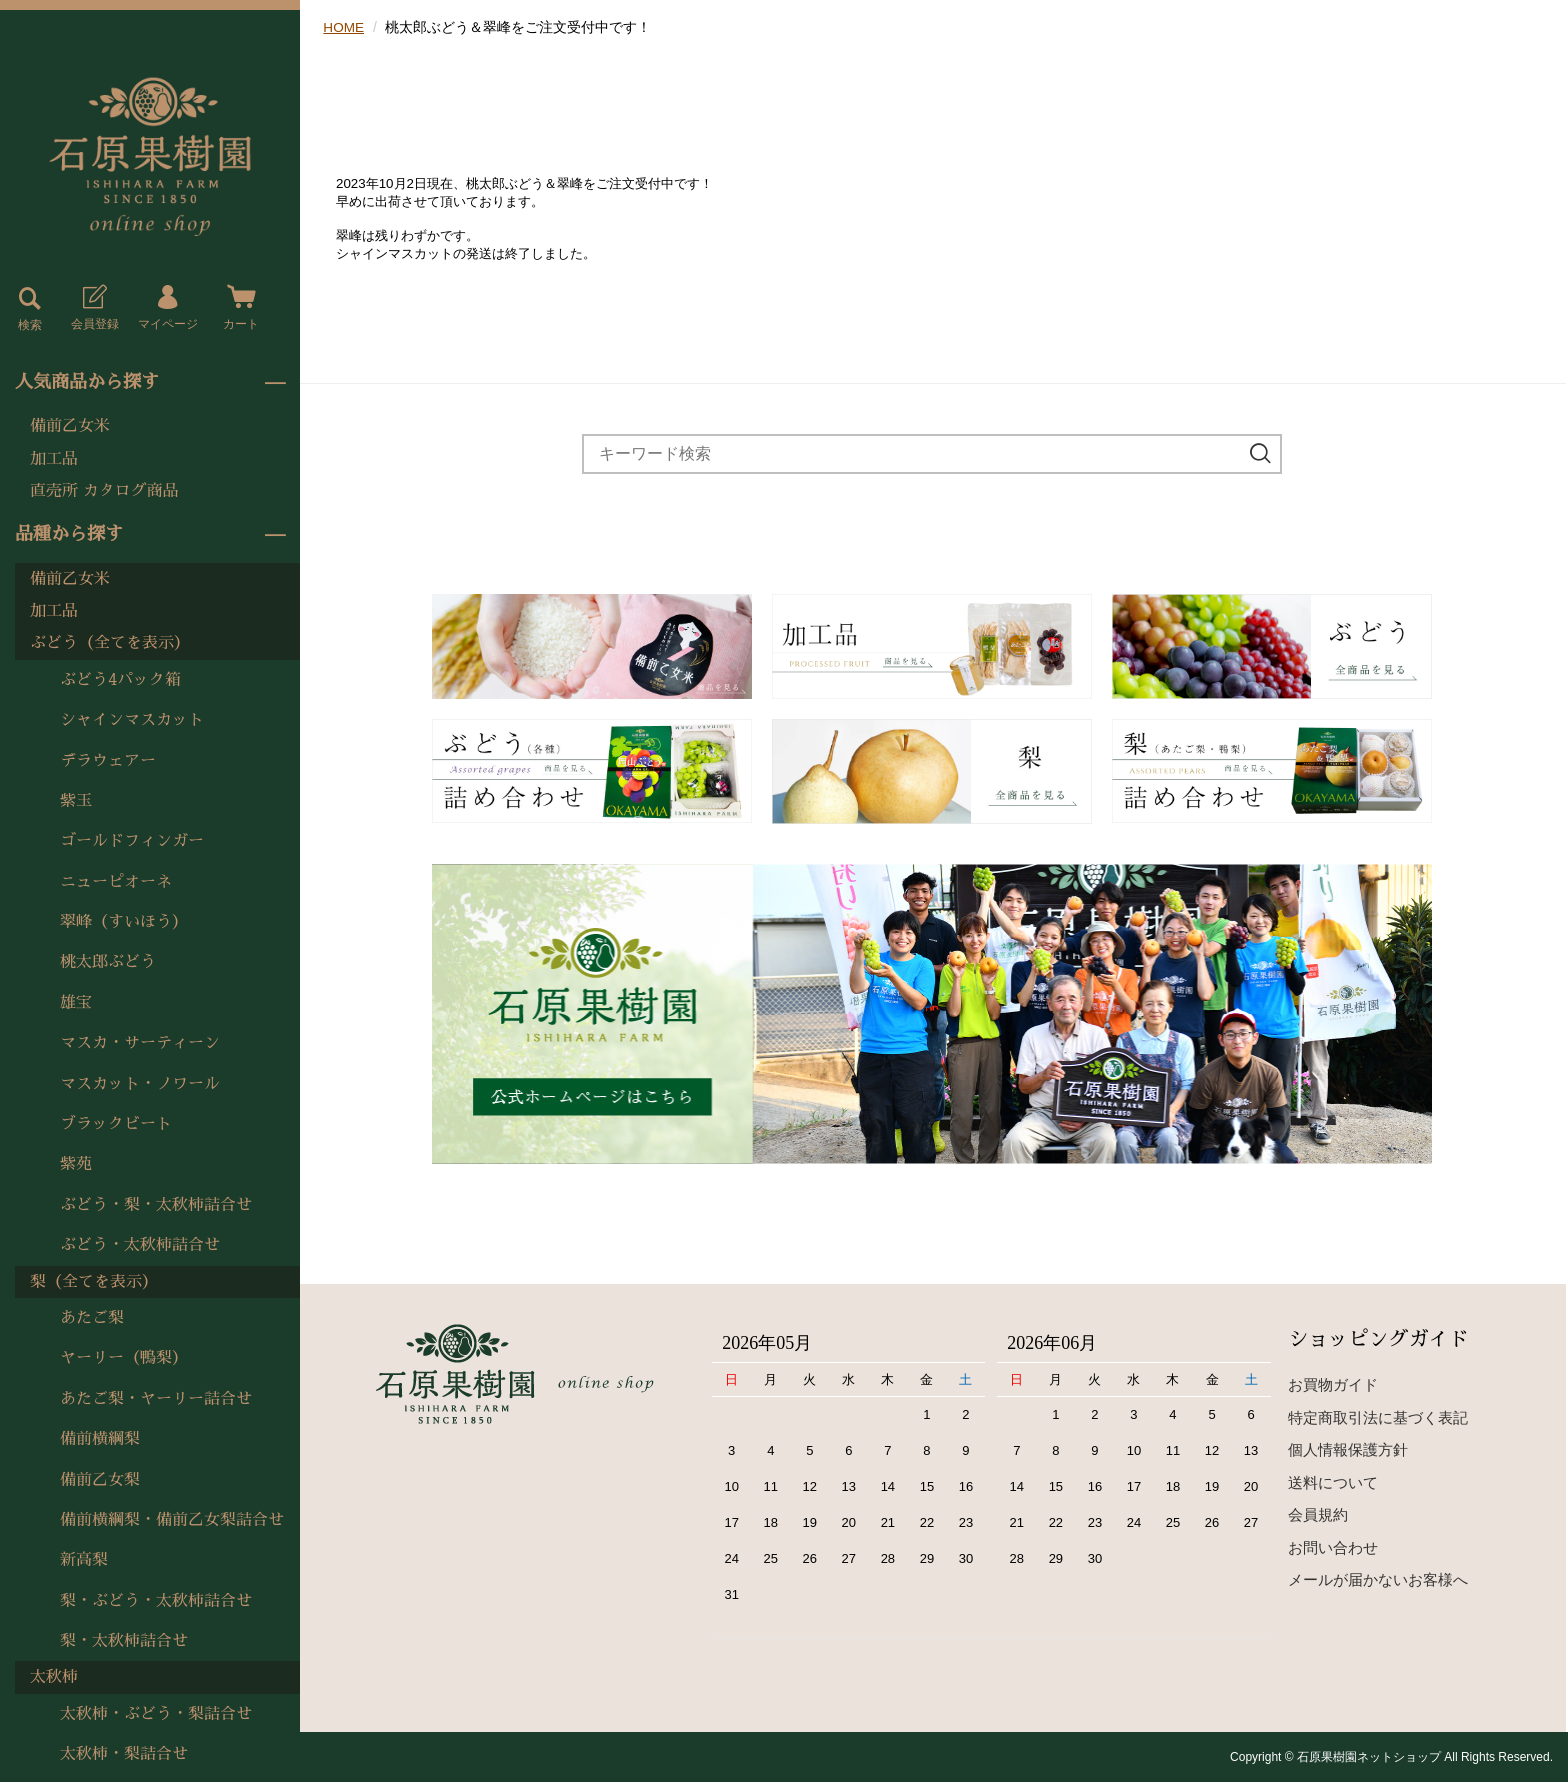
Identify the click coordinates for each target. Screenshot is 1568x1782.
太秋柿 (54, 1677)
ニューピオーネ (116, 882)
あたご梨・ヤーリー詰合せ (156, 1399)
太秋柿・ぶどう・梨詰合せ (156, 1714)
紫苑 (76, 1164)
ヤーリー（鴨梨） (124, 1358)
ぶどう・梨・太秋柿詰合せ (156, 1205)
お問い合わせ (1333, 1547)
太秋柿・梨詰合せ (124, 1754)
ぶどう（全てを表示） (110, 643)
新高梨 (84, 1560)
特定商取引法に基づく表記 (1378, 1417)
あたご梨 (92, 1318)
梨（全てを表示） (94, 1282)
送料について (1333, 1482)
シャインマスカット (132, 720)
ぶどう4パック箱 (120, 680)
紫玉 (76, 801)
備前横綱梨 (100, 1439)
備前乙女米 (70, 426)
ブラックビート (116, 1124)
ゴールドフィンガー (132, 841)
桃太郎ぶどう (108, 962)
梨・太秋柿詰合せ (124, 1641)
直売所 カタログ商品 (104, 491)
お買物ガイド (1333, 1384)
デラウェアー (108, 761)
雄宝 (76, 1003)
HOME (344, 27)
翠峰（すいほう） (124, 922)
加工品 (54, 459)
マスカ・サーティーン (140, 1043)
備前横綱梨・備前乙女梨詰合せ (172, 1520)
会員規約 (1318, 1514)
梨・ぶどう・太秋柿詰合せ (156, 1601)
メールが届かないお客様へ (1378, 1579)
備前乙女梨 (100, 1480)
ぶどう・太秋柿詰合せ (140, 1245)
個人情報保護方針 (1348, 1449)
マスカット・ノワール (140, 1084)
